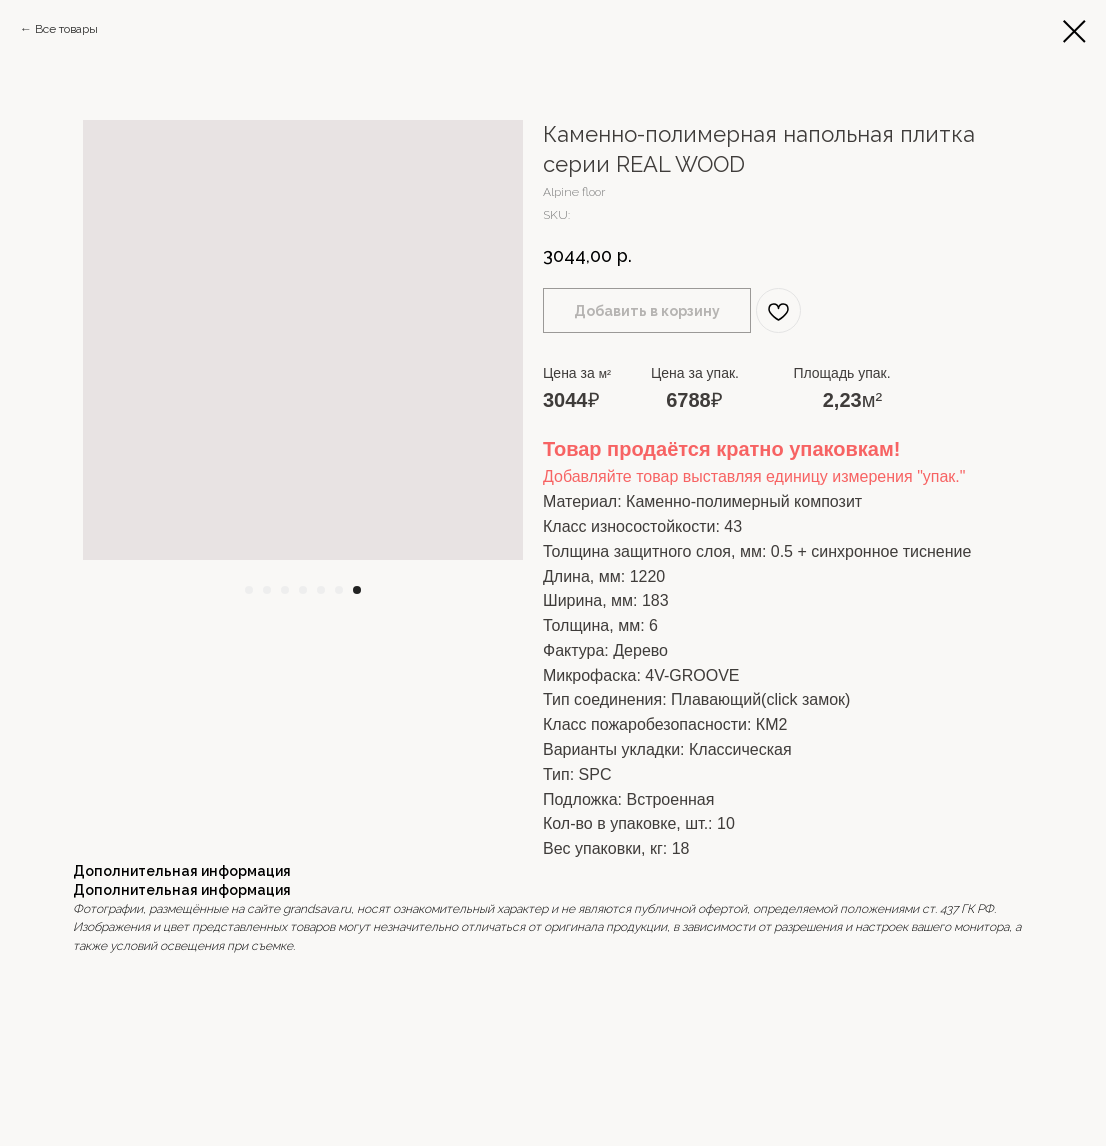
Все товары (66, 29)
